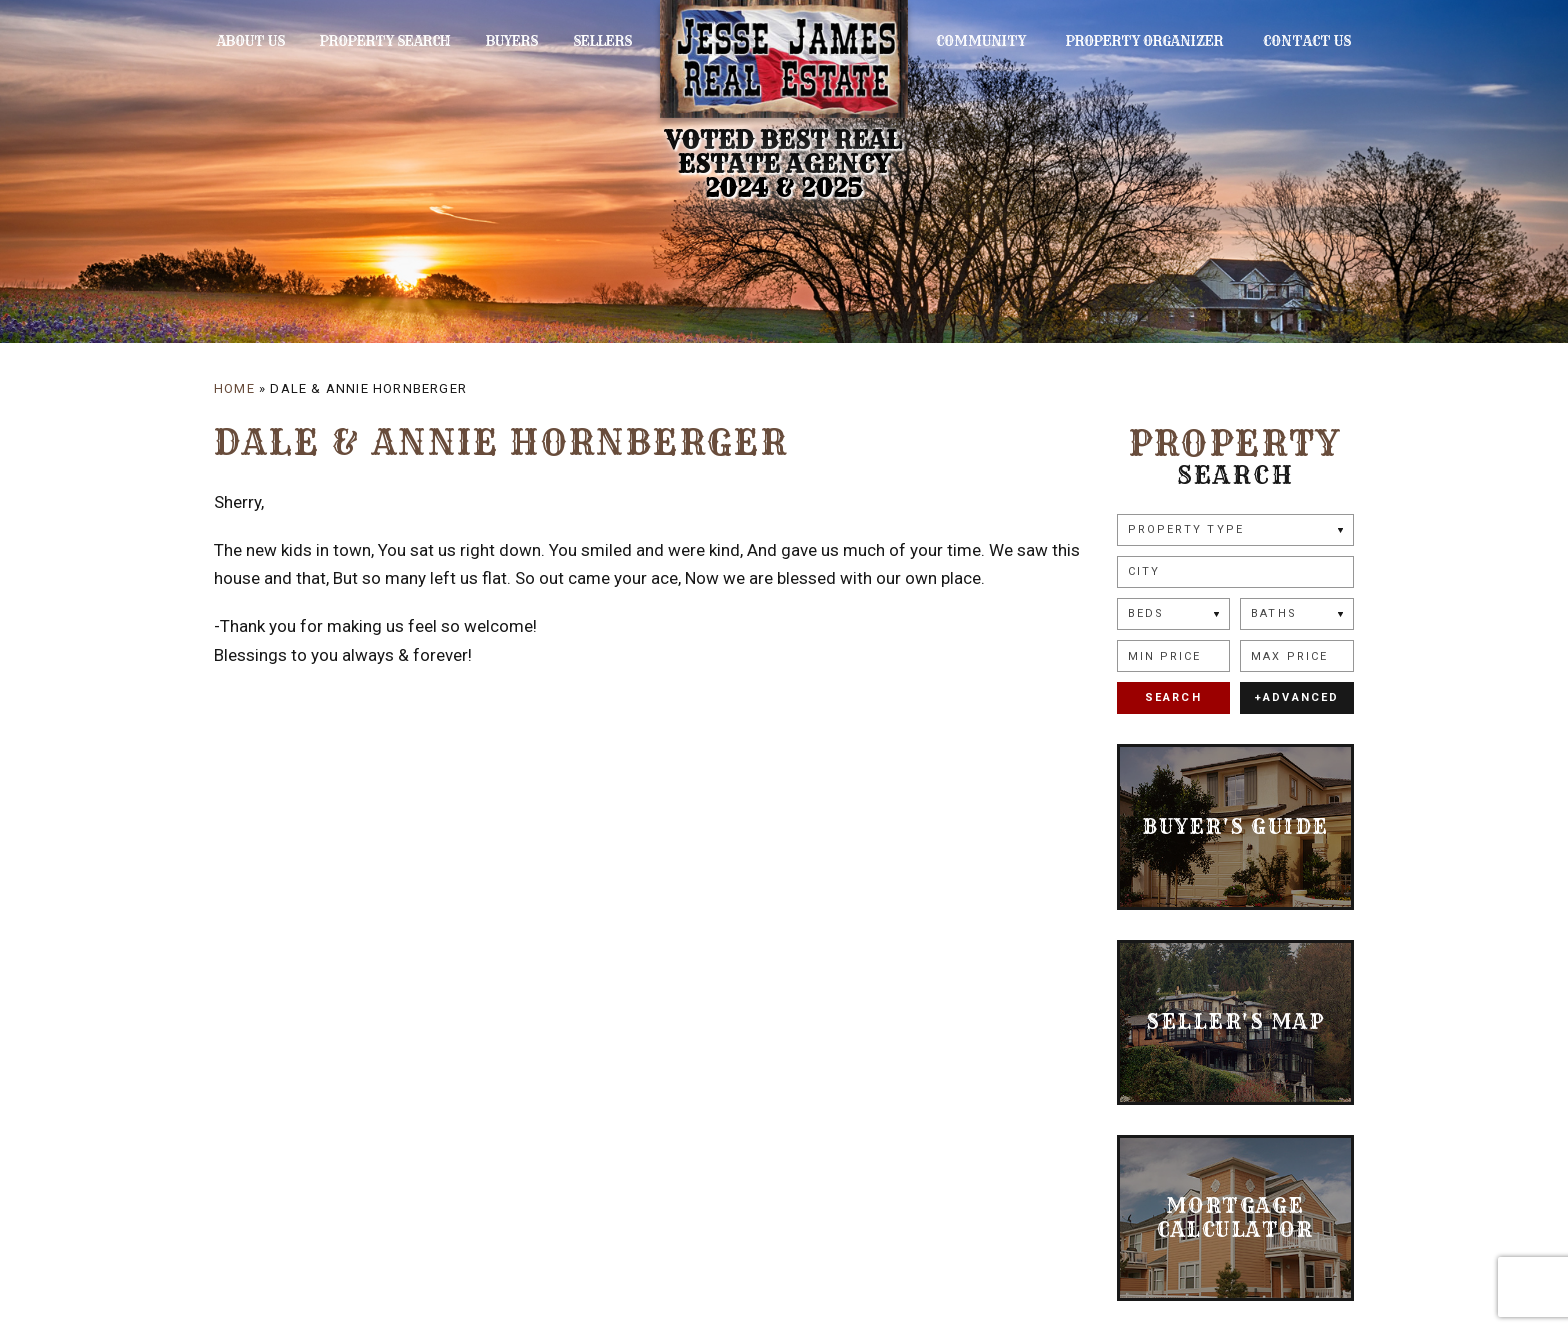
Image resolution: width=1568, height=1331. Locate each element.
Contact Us (1310, 41)
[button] (1235, 572)
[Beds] (1174, 614)
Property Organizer (1163, 41)
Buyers (488, 41)
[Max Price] (1297, 656)
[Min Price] (1174, 656)
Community (1016, 41)
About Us (248, 41)
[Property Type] (1235, 530)
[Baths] (1297, 614)
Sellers (567, 41)
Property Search (371, 41)
